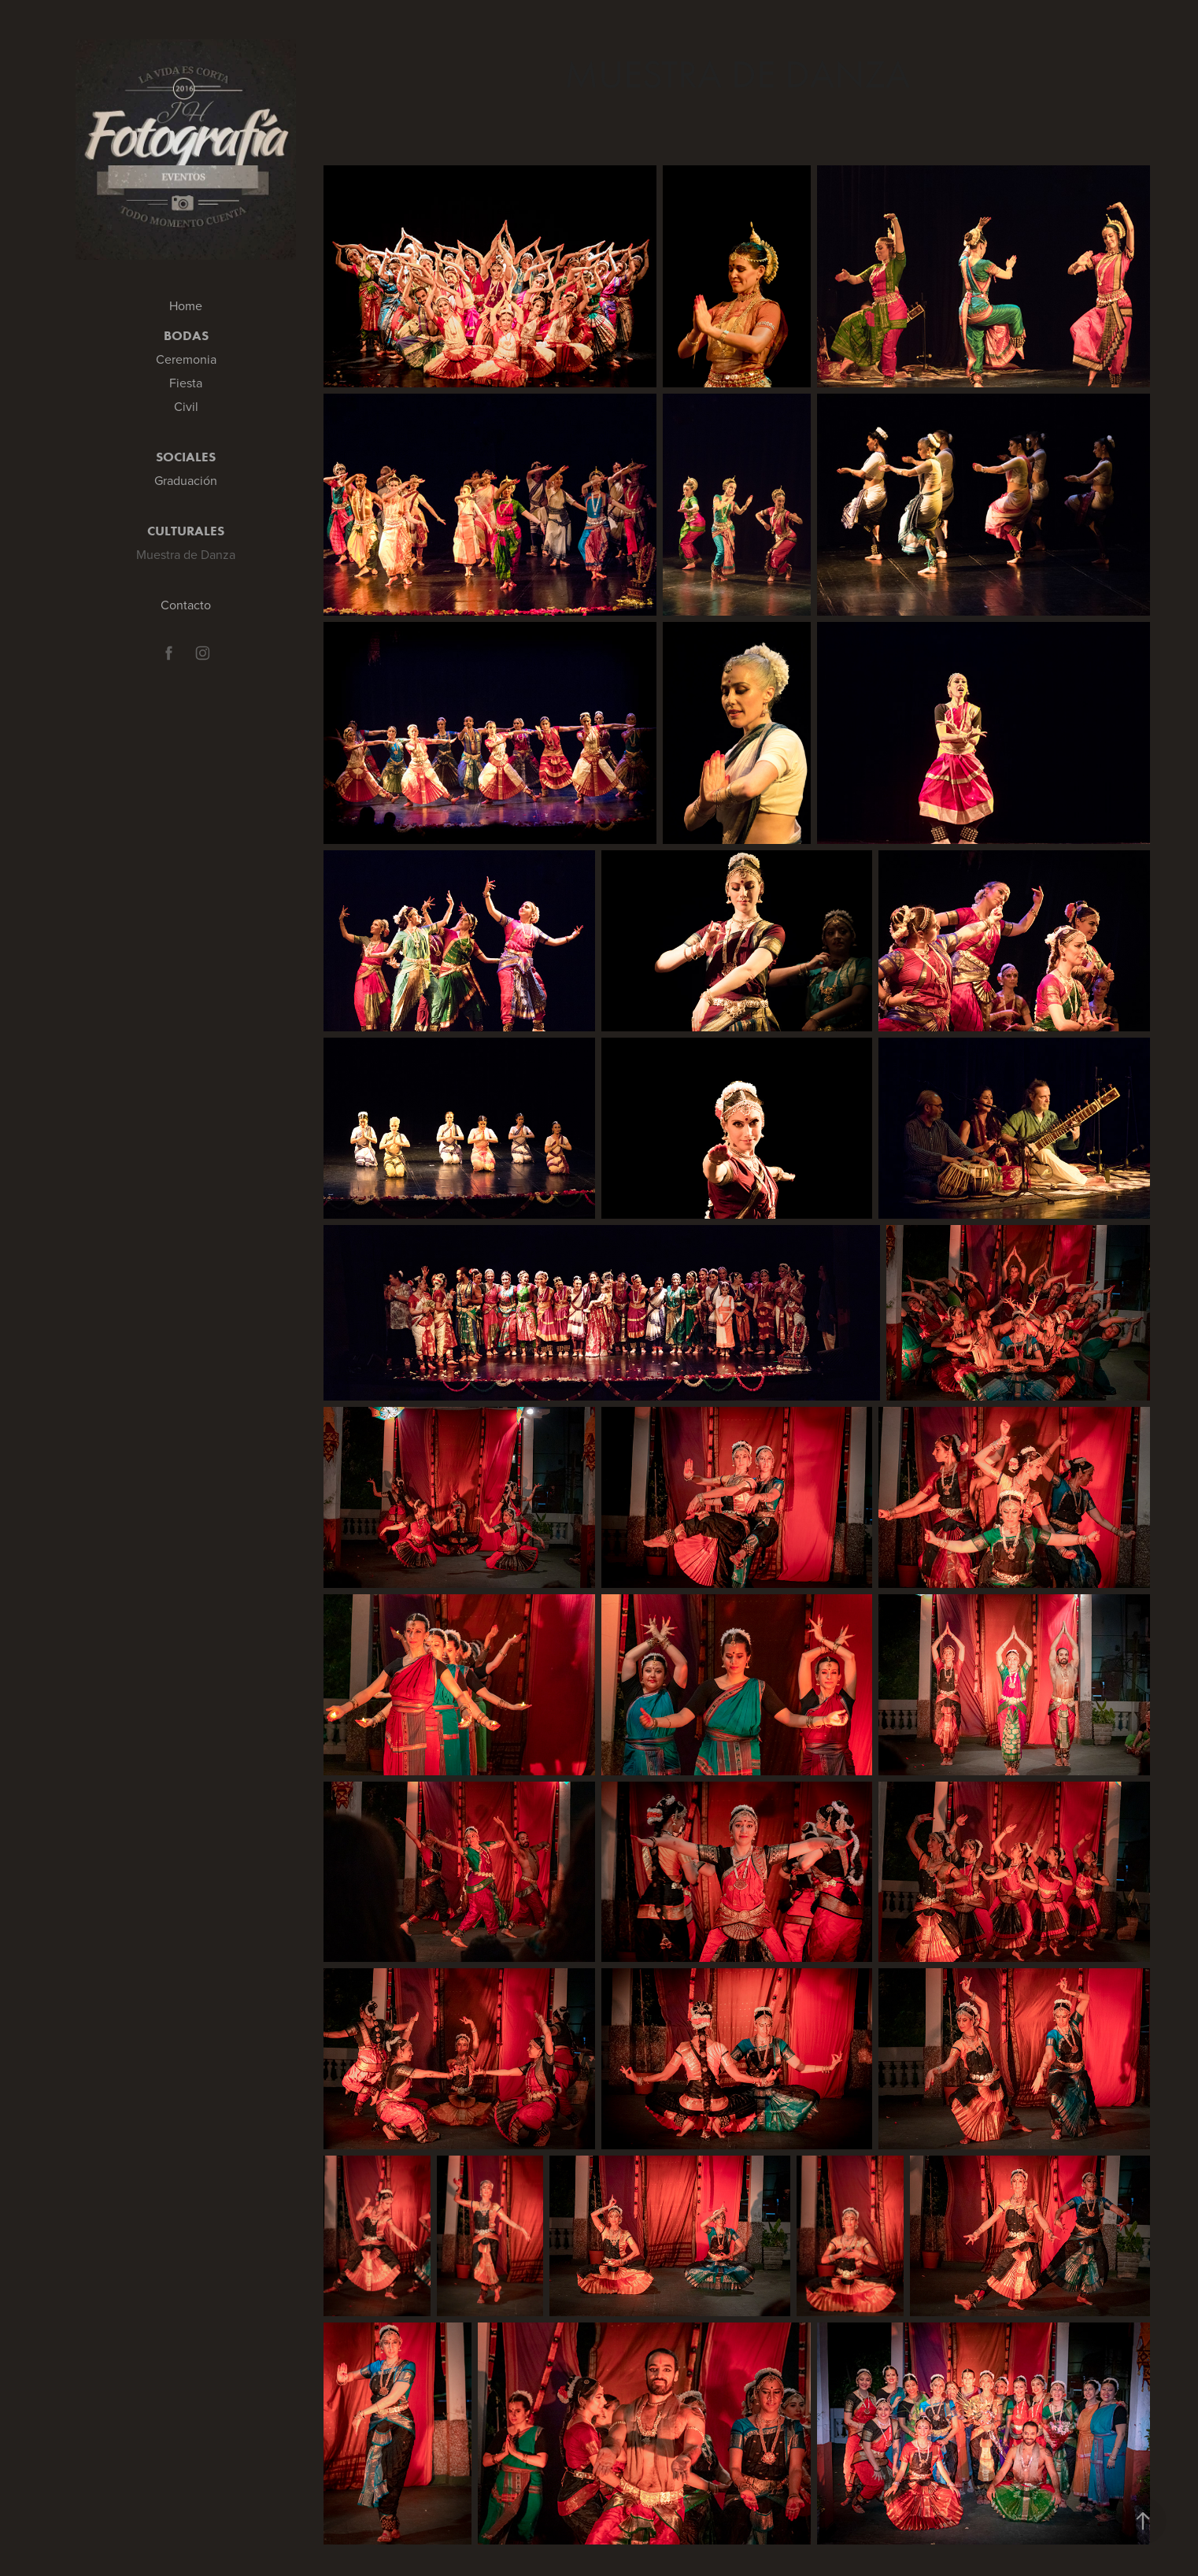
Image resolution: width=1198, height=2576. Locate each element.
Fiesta (185, 382)
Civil (186, 406)
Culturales (185, 531)
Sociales (186, 456)
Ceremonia (186, 359)
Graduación (185, 480)
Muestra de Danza (185, 554)
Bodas (186, 335)
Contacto (186, 604)
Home (185, 305)
